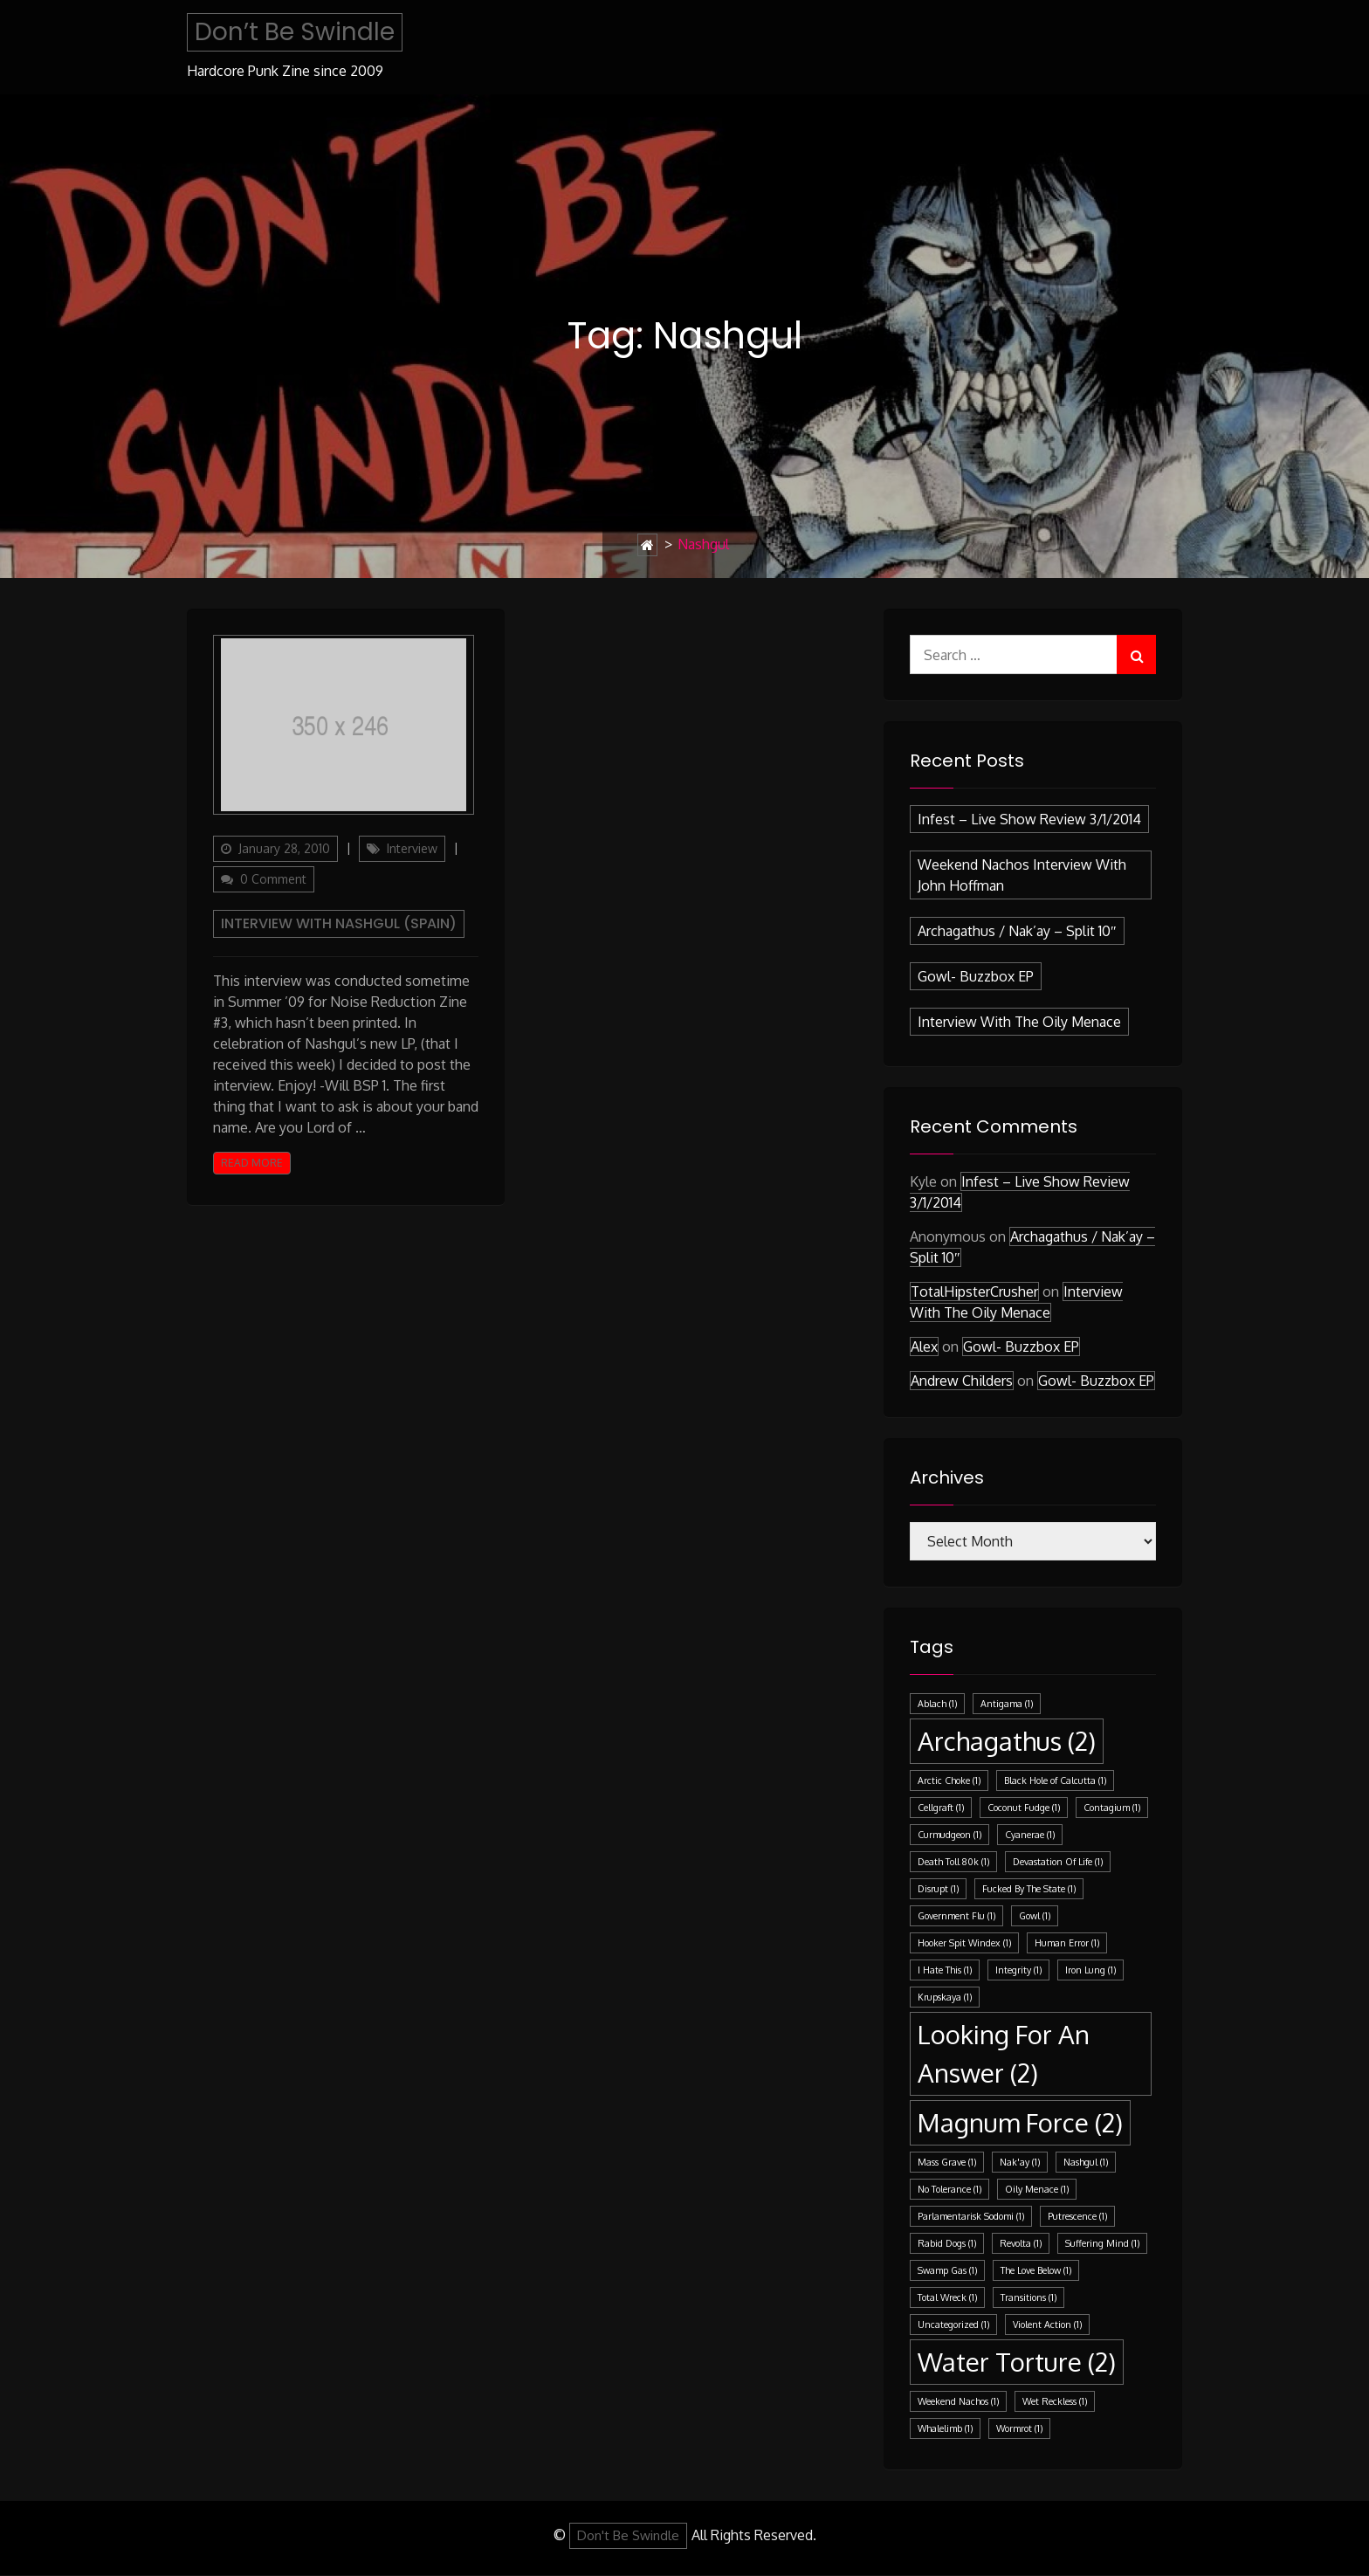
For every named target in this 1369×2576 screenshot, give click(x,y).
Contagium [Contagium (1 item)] (1112, 1807)
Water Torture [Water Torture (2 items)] (1017, 2361)
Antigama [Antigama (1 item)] (1006, 1704)
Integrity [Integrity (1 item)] (1018, 1970)
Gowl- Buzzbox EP (976, 976)
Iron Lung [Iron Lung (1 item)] (1090, 1970)
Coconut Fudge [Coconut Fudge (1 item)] (1023, 1807)
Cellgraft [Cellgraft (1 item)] (941, 1807)
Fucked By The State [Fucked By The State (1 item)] (1029, 1889)
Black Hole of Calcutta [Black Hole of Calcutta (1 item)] (1055, 1780)
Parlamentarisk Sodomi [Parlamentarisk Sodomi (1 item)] (971, 2216)
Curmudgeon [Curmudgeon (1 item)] (949, 1835)
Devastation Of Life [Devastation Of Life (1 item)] (1058, 1862)
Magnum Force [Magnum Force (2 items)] (1020, 2122)
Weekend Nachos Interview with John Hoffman (1022, 875)
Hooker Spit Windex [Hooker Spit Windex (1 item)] (964, 1943)
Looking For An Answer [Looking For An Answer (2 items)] (1004, 2053)
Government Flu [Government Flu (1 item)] (956, 1916)
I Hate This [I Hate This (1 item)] (945, 1970)
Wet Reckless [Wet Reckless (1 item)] (1054, 2401)
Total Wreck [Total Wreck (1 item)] (947, 2297)
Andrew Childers (962, 1380)
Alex (924, 1346)
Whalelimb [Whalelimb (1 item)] (945, 2428)
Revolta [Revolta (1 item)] (1021, 2243)
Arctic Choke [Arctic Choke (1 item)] (949, 1780)
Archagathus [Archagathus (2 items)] (1007, 1741)
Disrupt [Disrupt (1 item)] (938, 1889)
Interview (412, 848)
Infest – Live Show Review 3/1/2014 (1029, 819)
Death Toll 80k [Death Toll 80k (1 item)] (953, 1862)
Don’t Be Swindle (295, 32)
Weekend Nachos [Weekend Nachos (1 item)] (958, 2401)
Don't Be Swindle (628, 2535)
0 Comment (273, 878)
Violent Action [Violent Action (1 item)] (1047, 2324)
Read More (252, 1162)
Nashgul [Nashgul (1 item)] (1085, 2162)
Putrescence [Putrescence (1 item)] (1077, 2216)
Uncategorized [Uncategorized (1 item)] (953, 2324)
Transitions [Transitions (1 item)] (1028, 2297)
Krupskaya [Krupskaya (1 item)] (945, 1997)
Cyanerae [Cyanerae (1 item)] (1030, 1835)
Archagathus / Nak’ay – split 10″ (1017, 931)
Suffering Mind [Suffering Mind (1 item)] (1102, 2243)
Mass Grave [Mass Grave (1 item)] (947, 2162)
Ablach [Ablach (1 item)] (937, 1704)
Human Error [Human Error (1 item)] (1067, 1943)
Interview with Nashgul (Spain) (339, 923)
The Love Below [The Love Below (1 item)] (1036, 2270)
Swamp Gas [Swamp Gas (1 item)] (947, 2270)
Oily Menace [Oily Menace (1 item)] (1037, 2189)
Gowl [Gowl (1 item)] (1034, 1916)
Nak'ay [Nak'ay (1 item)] (1020, 2162)
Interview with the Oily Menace (1019, 1021)
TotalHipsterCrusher (974, 1291)
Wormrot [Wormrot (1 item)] (1019, 2428)
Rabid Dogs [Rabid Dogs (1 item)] (947, 2243)
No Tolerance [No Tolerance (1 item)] (949, 2189)
